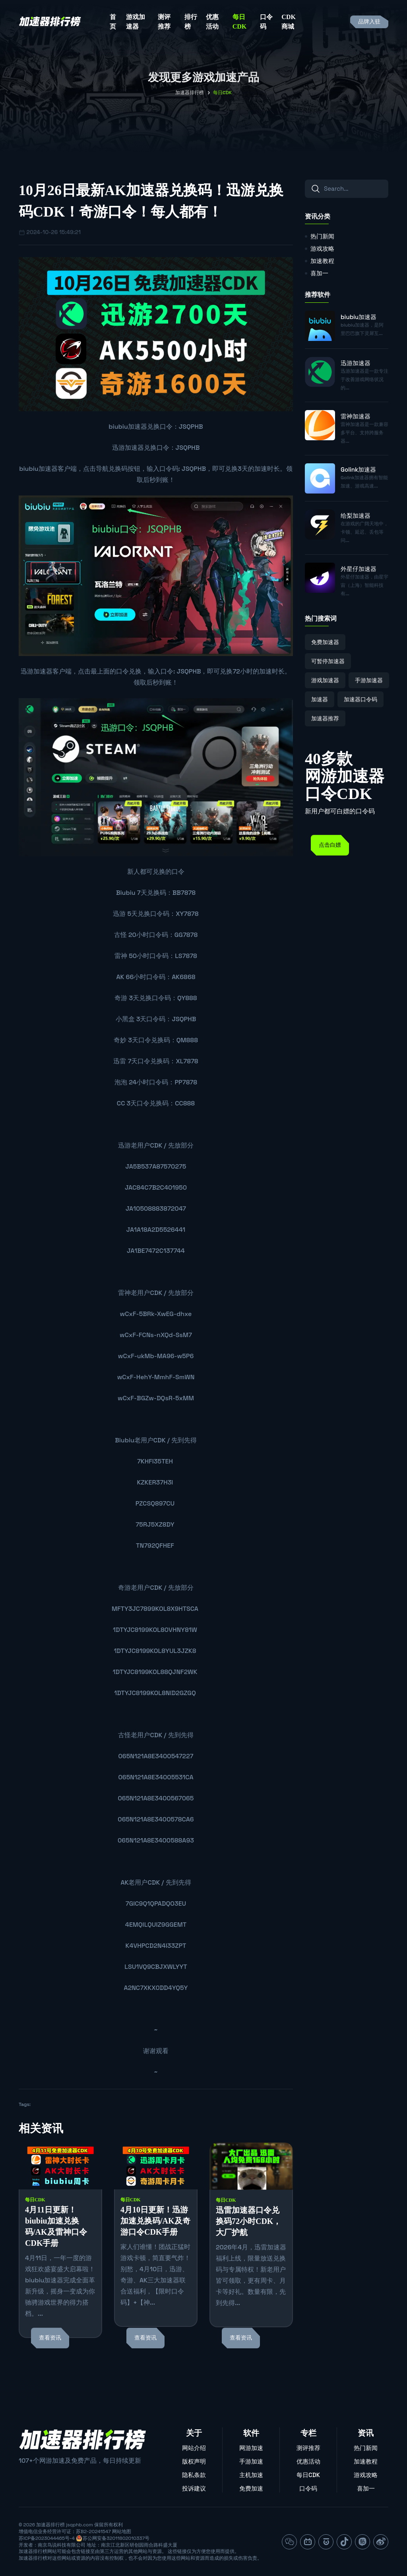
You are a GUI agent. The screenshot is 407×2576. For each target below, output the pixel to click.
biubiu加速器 (128, 426)
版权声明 (194, 2461)
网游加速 (251, 2448)
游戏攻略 (322, 248)
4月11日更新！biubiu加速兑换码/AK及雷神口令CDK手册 (56, 2226)
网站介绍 (194, 2448)
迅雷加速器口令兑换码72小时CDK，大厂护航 (248, 2221)
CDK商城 (288, 22)
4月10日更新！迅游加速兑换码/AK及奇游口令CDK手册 (155, 2220)
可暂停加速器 (328, 661)
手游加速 (251, 2461)
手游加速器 (369, 680)
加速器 (319, 699)
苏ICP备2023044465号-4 (47, 2538)
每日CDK (240, 22)
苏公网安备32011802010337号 (116, 2538)
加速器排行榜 (189, 92)
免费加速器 (325, 642)
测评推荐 (164, 22)
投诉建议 (194, 2488)
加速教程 (322, 261)
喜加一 (319, 273)
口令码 (266, 22)
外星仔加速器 (358, 569)
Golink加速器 (358, 469)
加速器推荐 (325, 718)
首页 (113, 22)
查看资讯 (50, 2338)
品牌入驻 (369, 22)
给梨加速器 (355, 515)
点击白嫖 (330, 845)
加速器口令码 (360, 699)
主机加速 (251, 2475)
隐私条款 (194, 2475)
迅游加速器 (128, 447)
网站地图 (121, 2531)
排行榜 (190, 22)
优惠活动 (212, 22)
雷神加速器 (355, 416)
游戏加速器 (135, 22)
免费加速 (251, 2488)
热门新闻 (322, 236)
